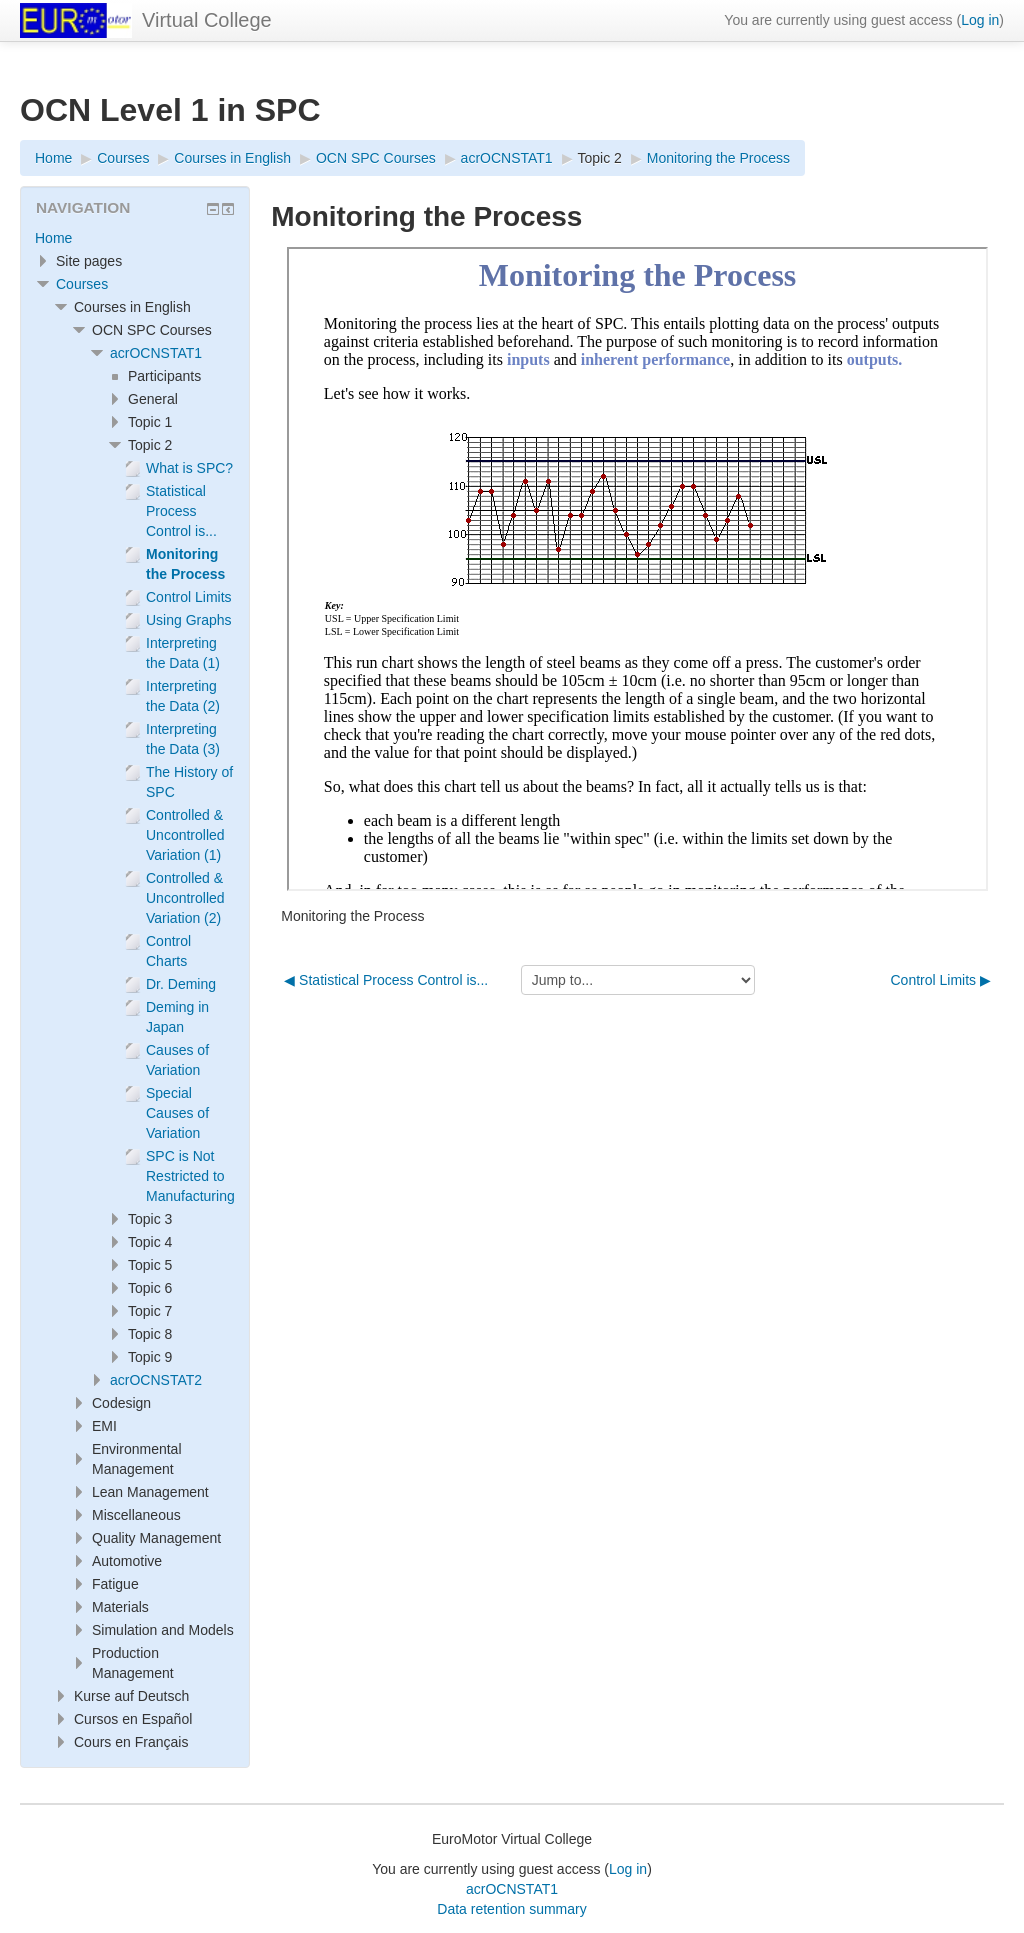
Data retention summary (511, 1909)
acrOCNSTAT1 (156, 353)
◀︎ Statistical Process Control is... (386, 980)
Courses (82, 284)
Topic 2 (600, 158)
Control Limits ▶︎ (941, 980)
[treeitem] (135, 238)
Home (53, 238)
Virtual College (207, 20)
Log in (980, 20)
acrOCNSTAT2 (156, 1380)
